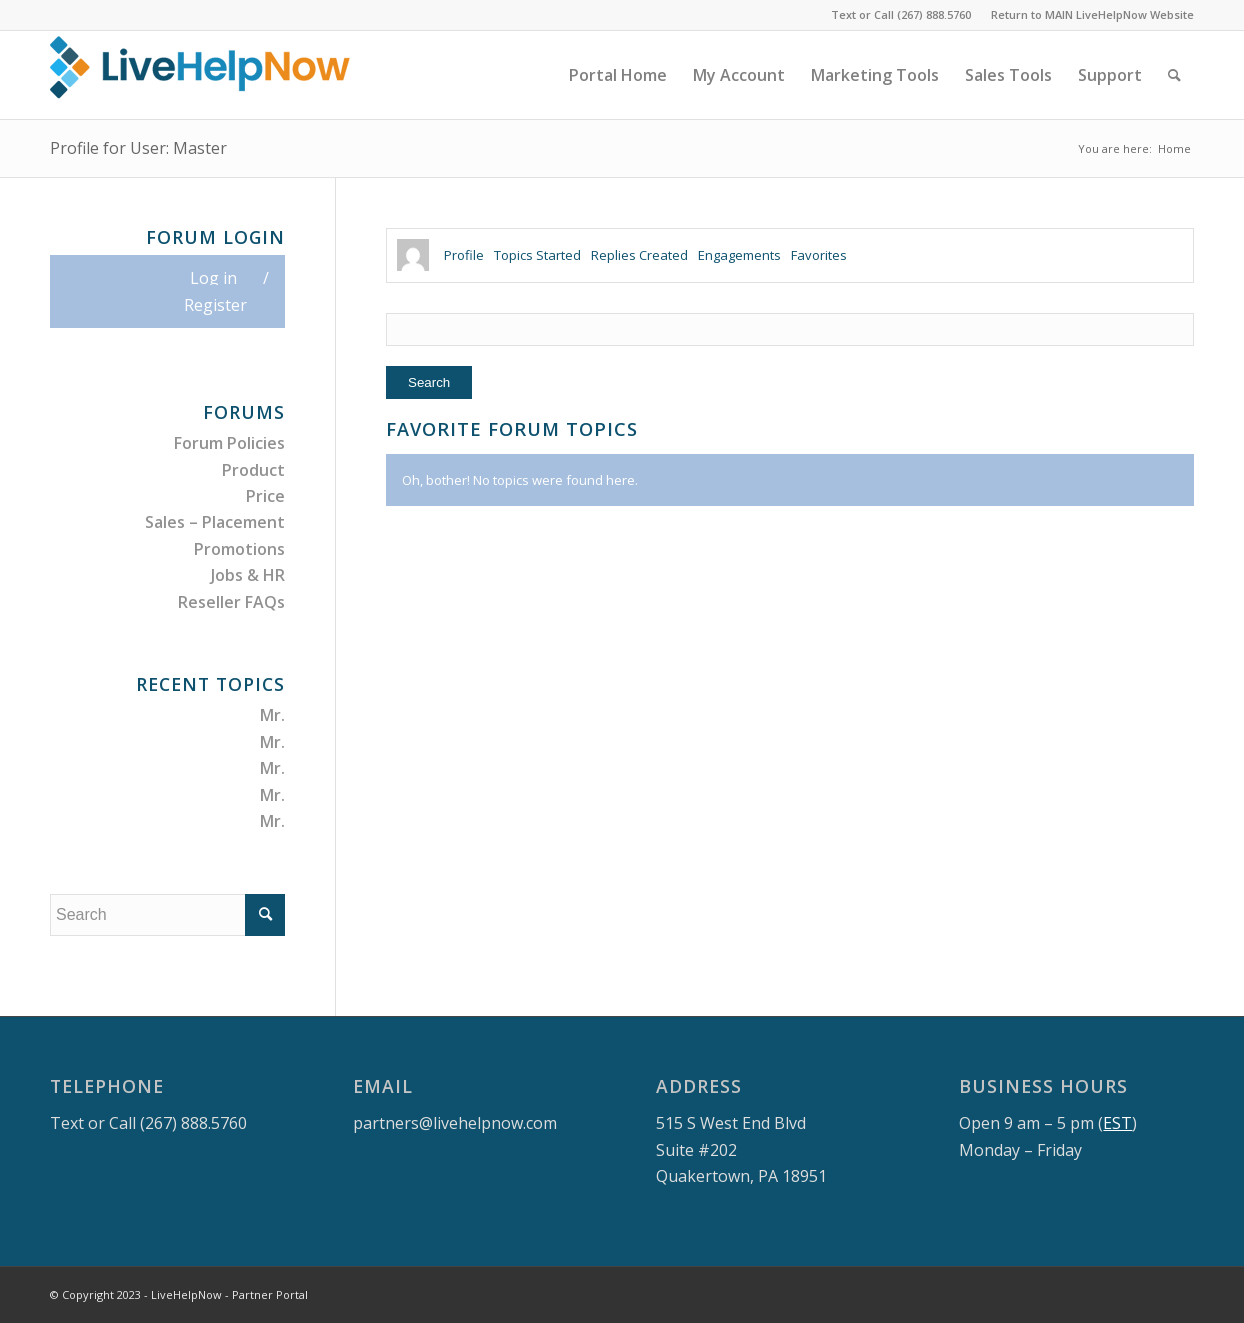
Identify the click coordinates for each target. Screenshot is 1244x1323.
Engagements (739, 255)
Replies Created (639, 255)
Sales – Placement (215, 522)
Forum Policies (229, 443)
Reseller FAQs (231, 602)
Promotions (239, 549)
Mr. (272, 715)
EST (1117, 1123)
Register (215, 305)
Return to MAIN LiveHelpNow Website (1092, 14)
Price (265, 496)
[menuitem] (1087, 15)
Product (253, 470)
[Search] (1174, 75)
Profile (464, 255)
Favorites (819, 255)
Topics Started (537, 255)
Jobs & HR (248, 575)
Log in (213, 278)
